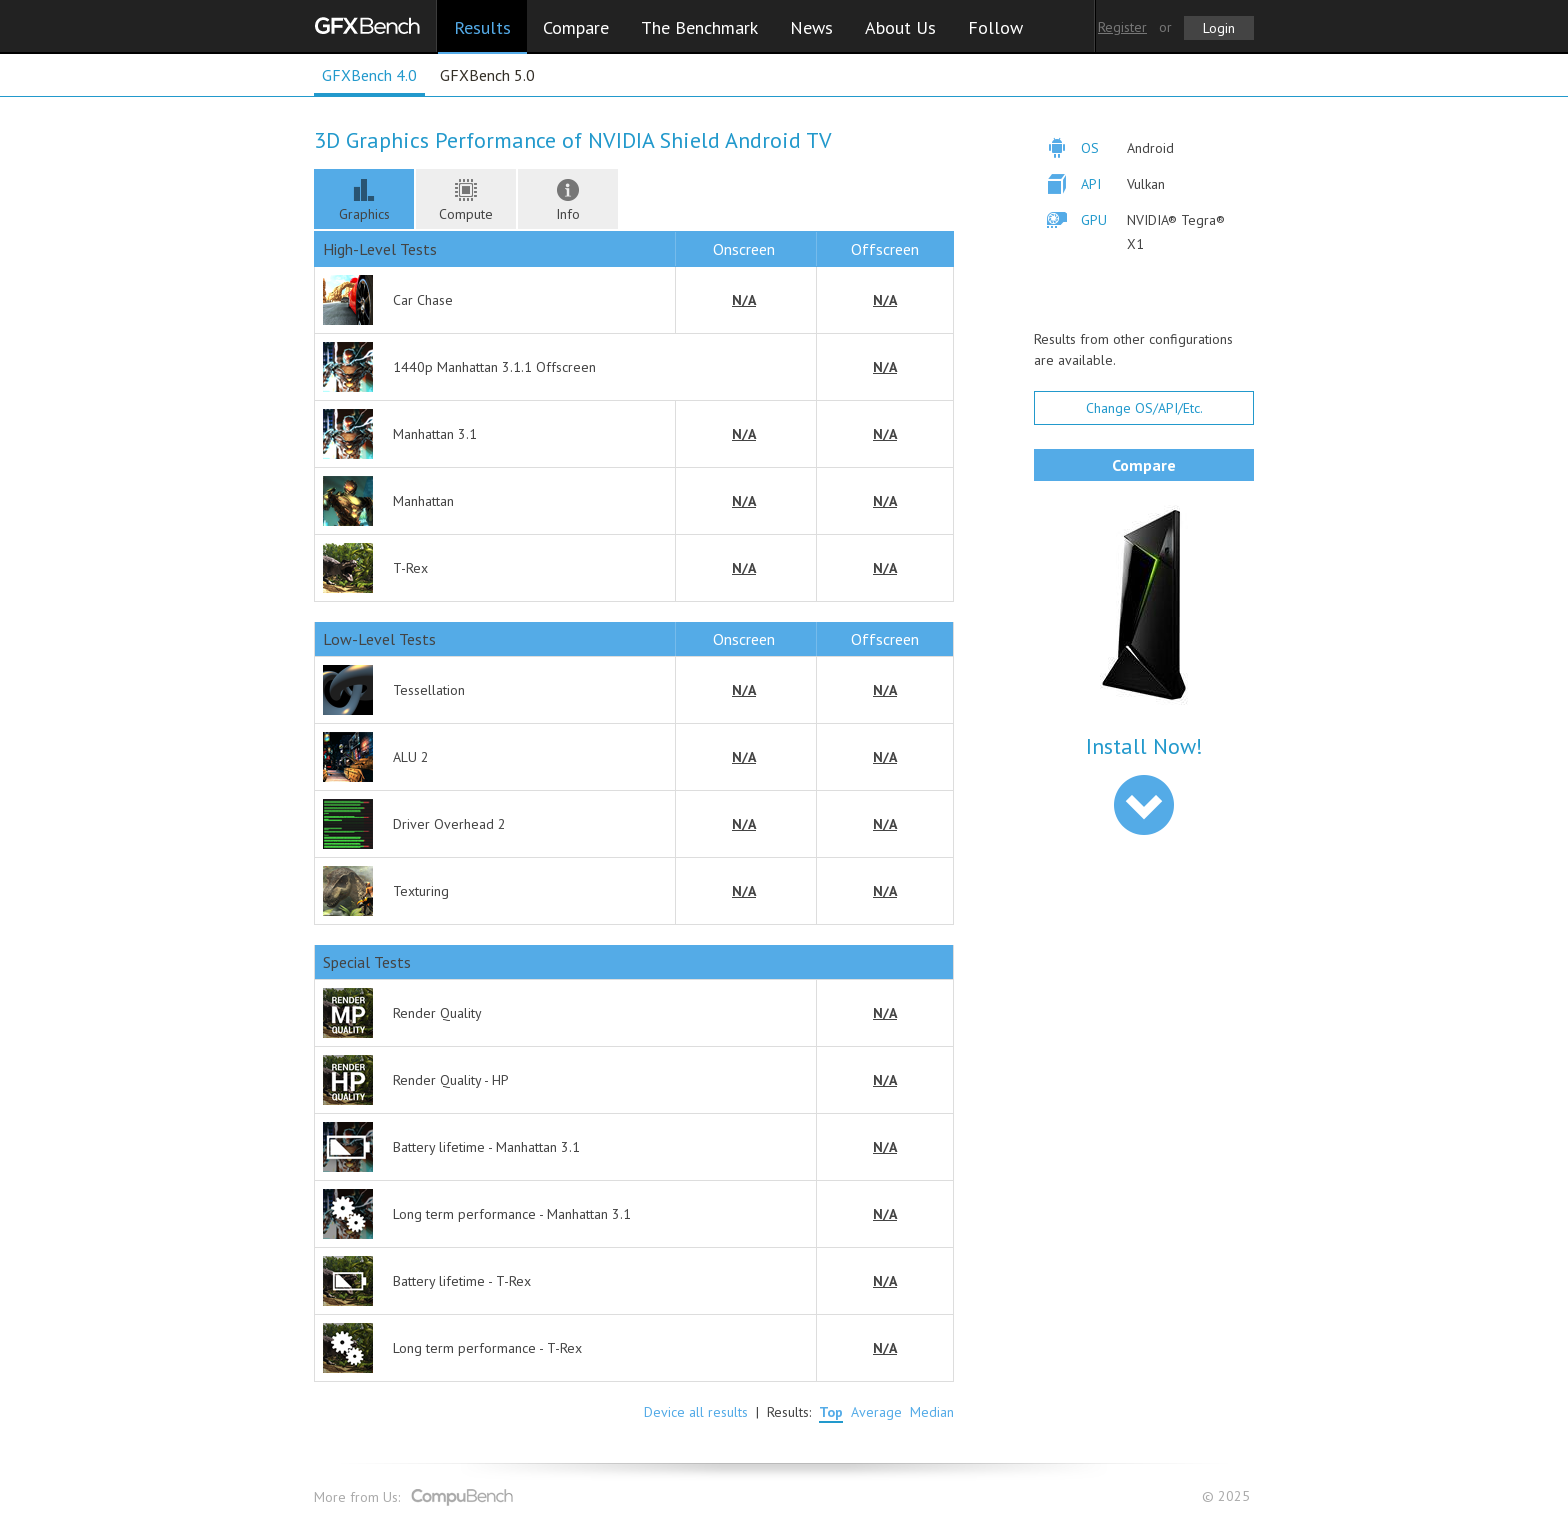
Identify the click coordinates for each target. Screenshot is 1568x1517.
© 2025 (1228, 1496)
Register (1122, 27)
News (811, 27)
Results (482, 27)
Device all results (696, 1412)
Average (876, 1412)
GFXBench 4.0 (369, 75)
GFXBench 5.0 (487, 75)
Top (831, 1412)
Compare (576, 27)
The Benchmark (699, 27)
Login (1219, 28)
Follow (995, 27)
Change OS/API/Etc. (1144, 408)
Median (932, 1412)
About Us (900, 27)
